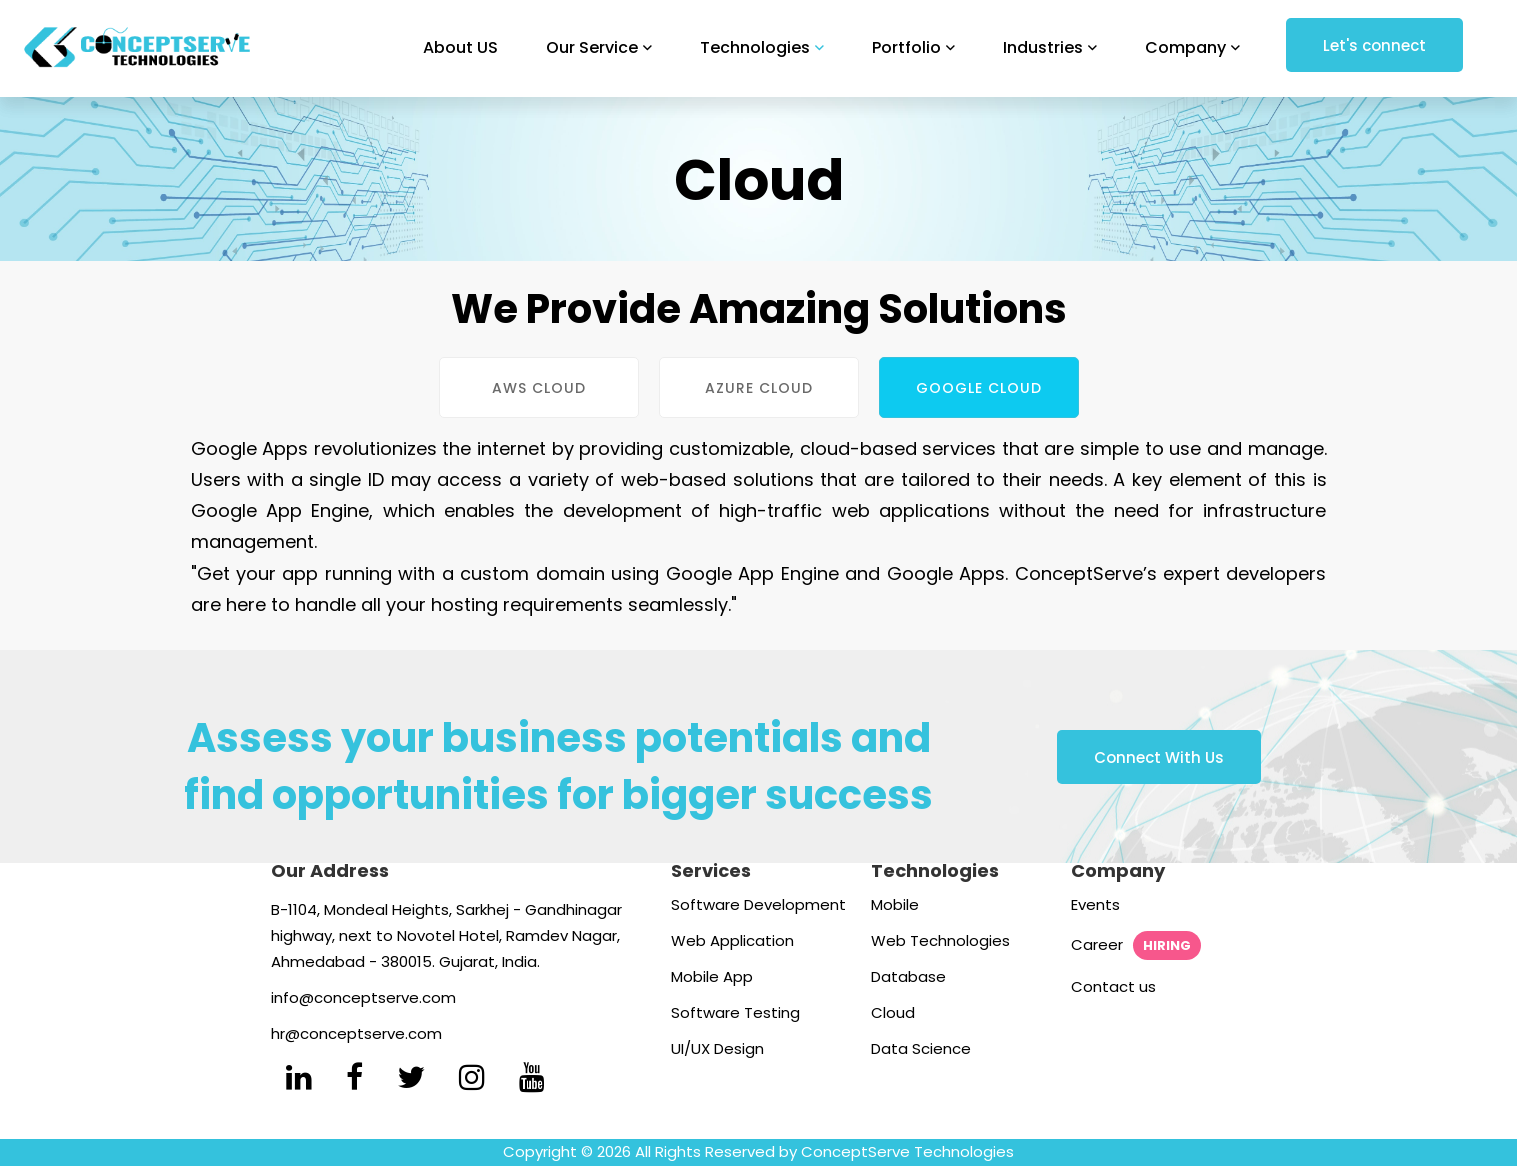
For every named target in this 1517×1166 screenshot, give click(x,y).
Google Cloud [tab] (979, 388)
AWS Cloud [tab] (539, 388)
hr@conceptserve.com (356, 1033)
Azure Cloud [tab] (759, 388)
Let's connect (1374, 45)
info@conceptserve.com (363, 997)
